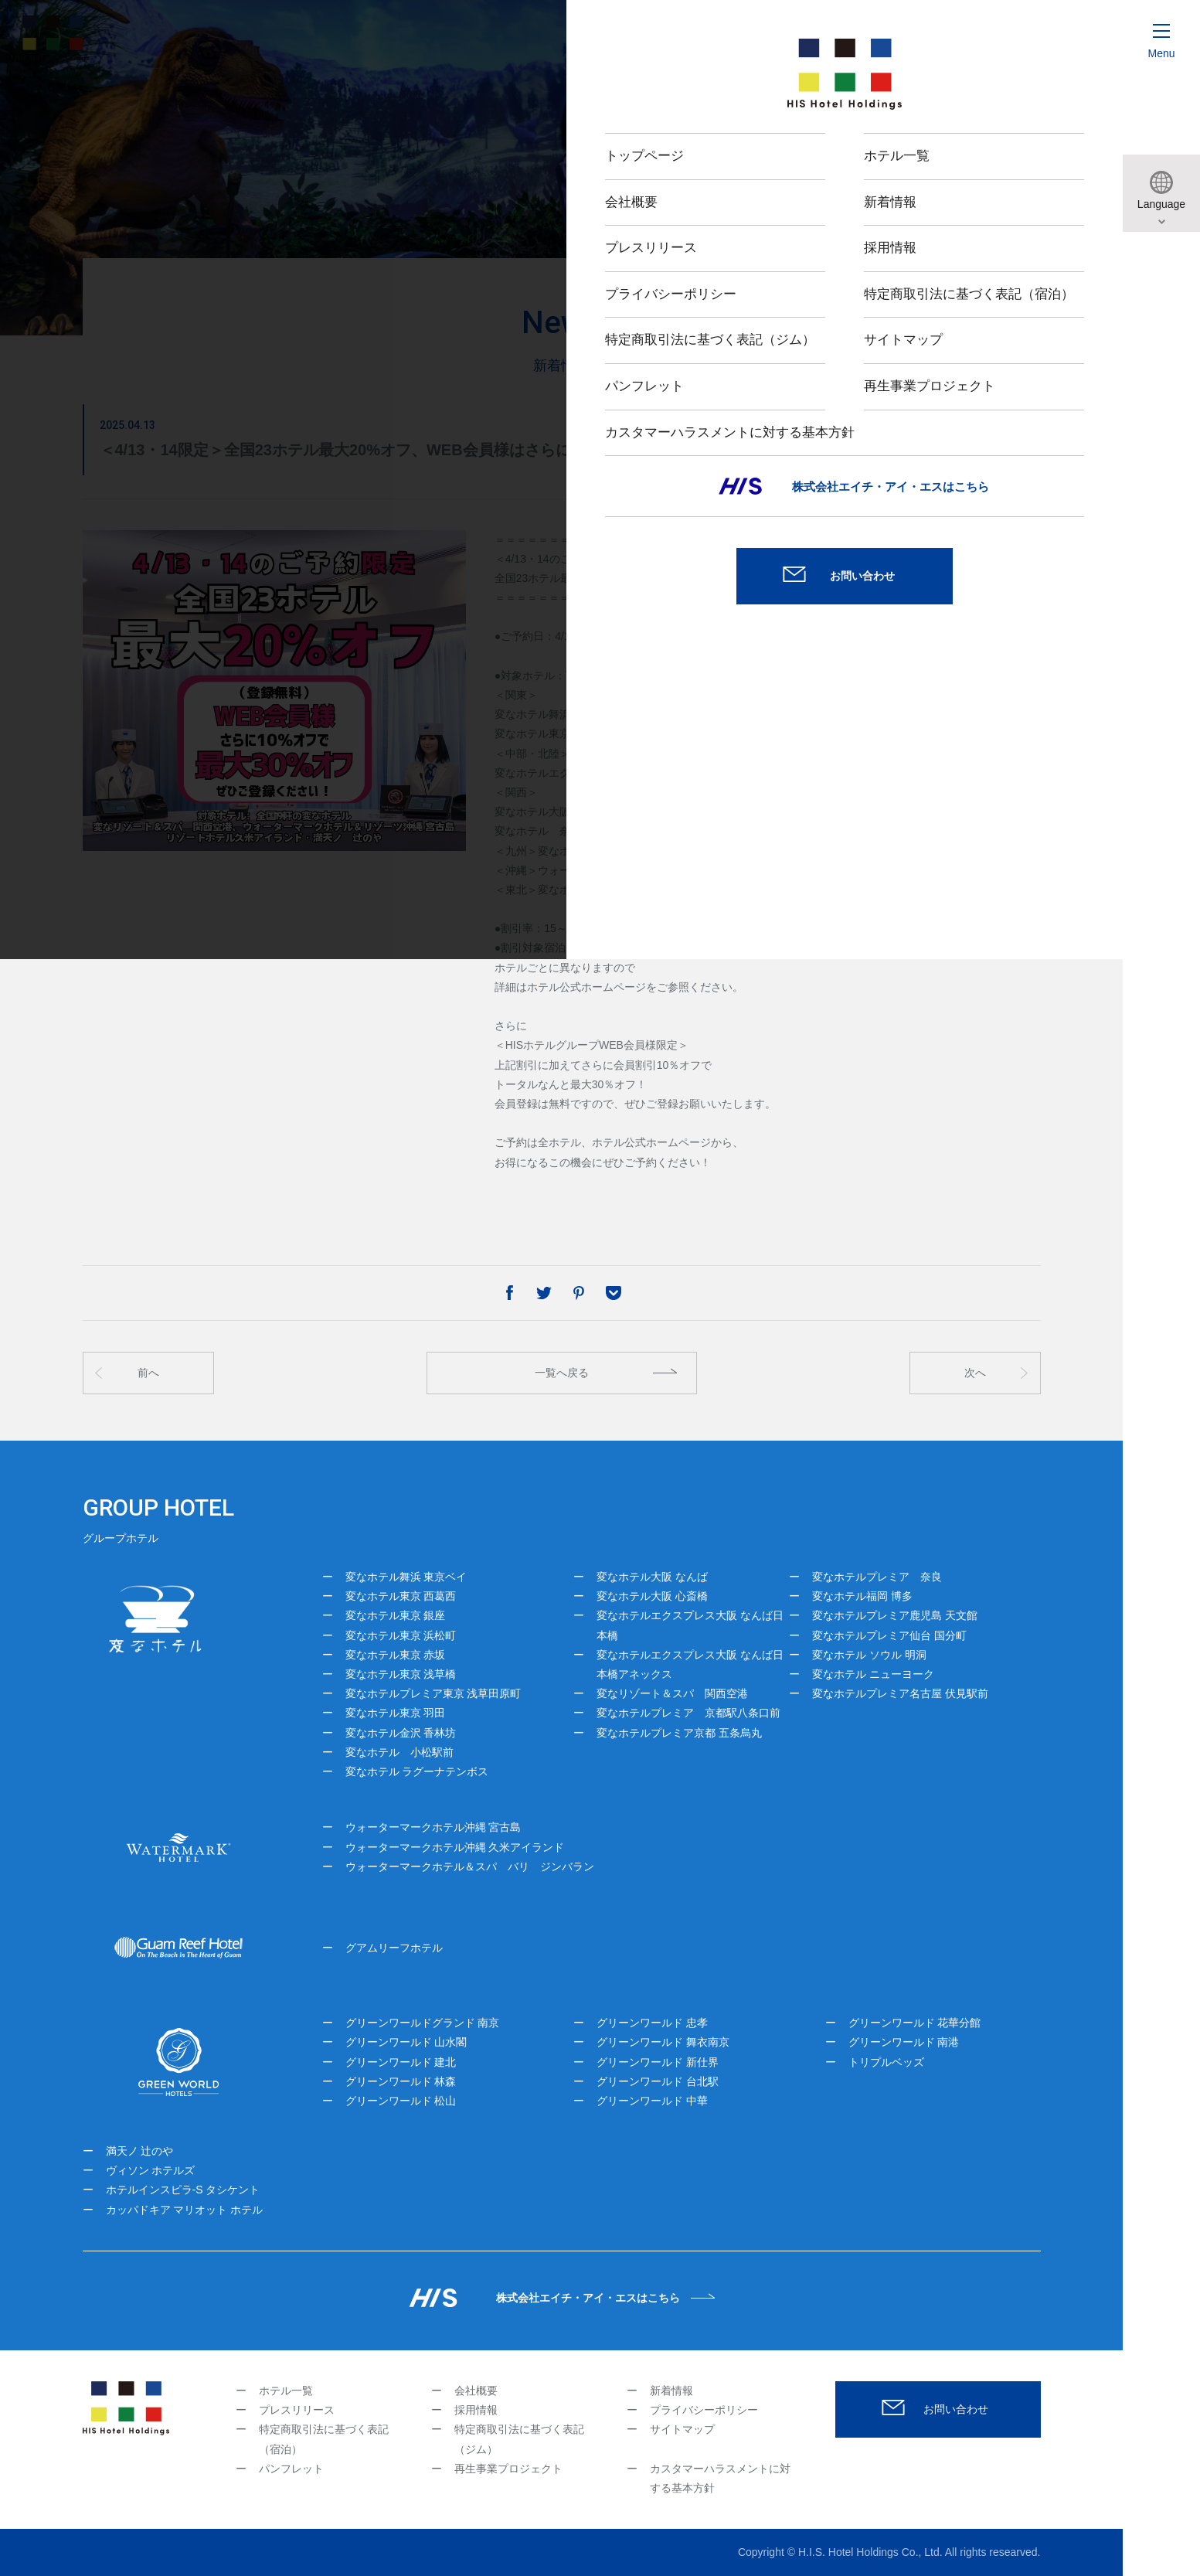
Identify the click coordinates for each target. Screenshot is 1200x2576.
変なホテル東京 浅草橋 (401, 1674)
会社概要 (476, 2390)
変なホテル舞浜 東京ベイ (406, 1576)
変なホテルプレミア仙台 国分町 (889, 1635)
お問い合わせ (955, 2409)
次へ (975, 1372)
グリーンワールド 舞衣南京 (663, 2042)
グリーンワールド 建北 (401, 2062)
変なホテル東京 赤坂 (395, 1655)
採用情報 (476, 2410)
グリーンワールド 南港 (904, 2042)
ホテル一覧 (286, 2390)
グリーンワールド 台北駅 (658, 2081)
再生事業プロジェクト (508, 2468)
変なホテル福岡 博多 (862, 1596)
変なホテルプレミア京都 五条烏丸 (679, 1733)
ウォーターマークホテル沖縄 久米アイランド (455, 1847)
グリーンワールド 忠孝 (652, 2022)
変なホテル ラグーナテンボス (417, 1771)
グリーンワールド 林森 (401, 2081)
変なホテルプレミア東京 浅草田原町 (433, 1693)
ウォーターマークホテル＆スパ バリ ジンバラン (469, 1866)
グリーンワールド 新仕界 (658, 2062)
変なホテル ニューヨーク (873, 1674)
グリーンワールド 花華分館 (914, 2022)
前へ (148, 1372)
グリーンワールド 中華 (652, 2100)
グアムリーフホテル (394, 1947)
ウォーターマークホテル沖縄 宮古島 (433, 1827)
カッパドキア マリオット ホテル (184, 2209)
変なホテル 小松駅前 (399, 1752)
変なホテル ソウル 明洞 (869, 1655)
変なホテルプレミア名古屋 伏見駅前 (900, 1693)
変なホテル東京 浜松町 (401, 1635)
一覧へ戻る (562, 1372)
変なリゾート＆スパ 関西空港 (672, 1693)
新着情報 (671, 2390)
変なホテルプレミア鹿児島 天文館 (894, 1615)
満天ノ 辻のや (140, 2151)
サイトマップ (682, 2429)
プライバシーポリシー (704, 2410)
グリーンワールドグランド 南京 (422, 2022)
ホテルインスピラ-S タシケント (183, 2189)
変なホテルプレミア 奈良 (877, 1576)
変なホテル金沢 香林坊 (401, 1733)
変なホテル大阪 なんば (652, 1576)
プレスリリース (297, 2410)
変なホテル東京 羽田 (395, 1713)
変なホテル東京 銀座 (395, 1615)
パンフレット (291, 2468)
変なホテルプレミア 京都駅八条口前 (688, 1713)
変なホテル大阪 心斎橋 (652, 1596)
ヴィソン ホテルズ (150, 2170)
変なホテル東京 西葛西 (401, 1596)
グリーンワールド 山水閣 (406, 2042)
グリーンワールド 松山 (401, 2100)
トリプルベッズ (886, 2062)
